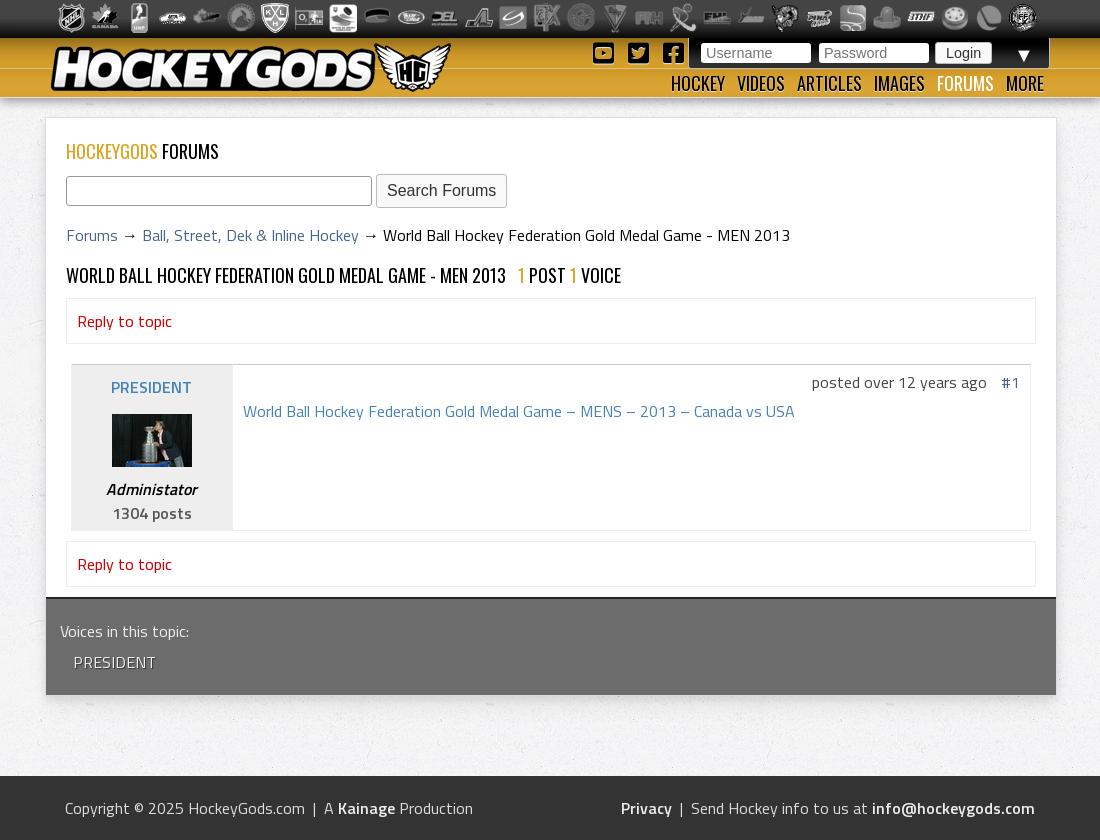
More (1025, 83)
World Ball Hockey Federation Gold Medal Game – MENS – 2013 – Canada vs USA (519, 411)
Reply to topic (124, 321)
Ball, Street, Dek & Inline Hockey (250, 235)
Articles (829, 83)
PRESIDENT (151, 387)
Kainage (366, 808)
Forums (965, 83)
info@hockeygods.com (953, 808)
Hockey (698, 83)
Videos (761, 83)
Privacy (646, 808)
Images (899, 83)
